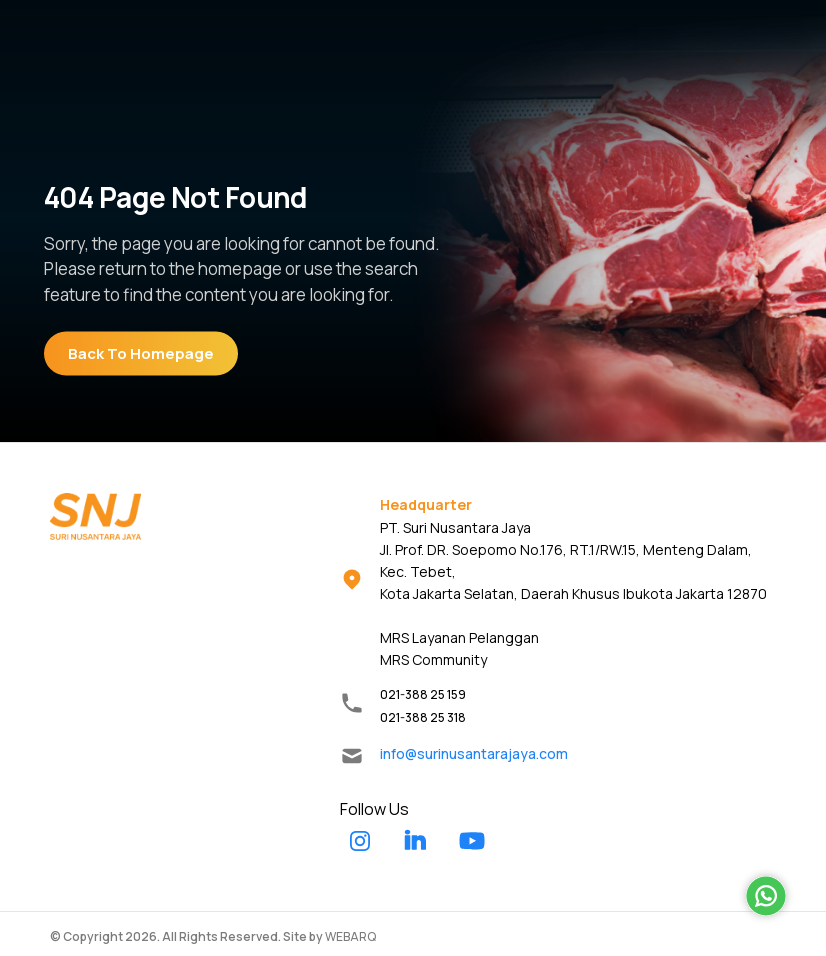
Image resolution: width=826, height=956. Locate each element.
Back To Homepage (141, 353)
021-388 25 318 (423, 717)
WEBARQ (350, 936)
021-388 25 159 (423, 694)
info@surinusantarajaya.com (474, 753)
